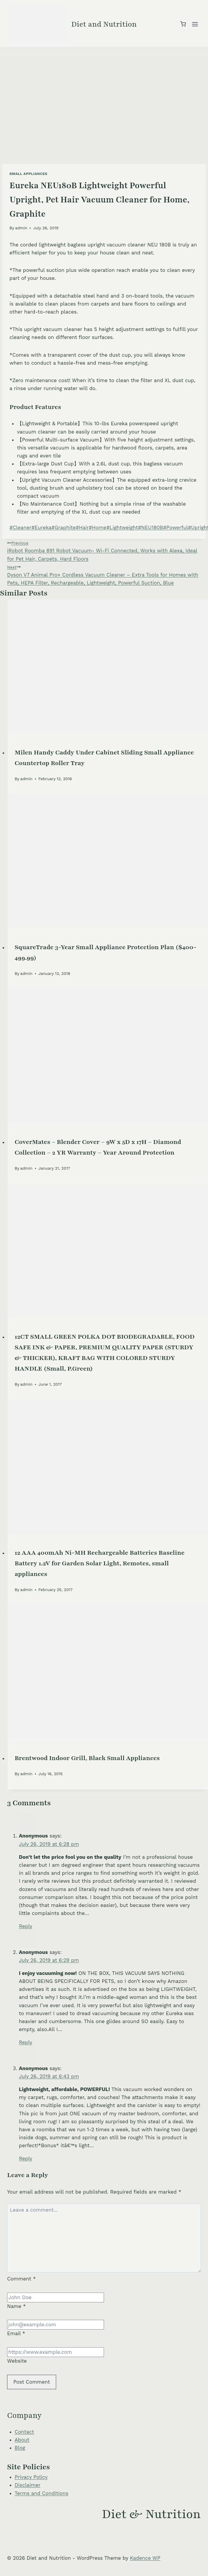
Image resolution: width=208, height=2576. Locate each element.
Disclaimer (27, 2485)
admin (21, 227)
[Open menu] (195, 24)
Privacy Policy (31, 2477)
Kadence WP (145, 2558)
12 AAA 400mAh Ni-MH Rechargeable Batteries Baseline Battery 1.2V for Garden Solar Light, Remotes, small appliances (100, 1563)
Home (97, 527)
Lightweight (122, 527)
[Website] (55, 2352)
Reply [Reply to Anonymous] (25, 1926)
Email (16, 2333)
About (22, 2440)
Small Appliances (28, 174)
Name (16, 2306)
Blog (20, 2448)
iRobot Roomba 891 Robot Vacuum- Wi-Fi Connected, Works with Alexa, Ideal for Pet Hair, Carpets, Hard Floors (104, 550)
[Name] (55, 2297)
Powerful (175, 527)
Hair (82, 527)
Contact (24, 2432)
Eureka (41, 527)
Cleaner (20, 527)
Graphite (63, 527)
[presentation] (108, 666)
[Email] (55, 2325)
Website (17, 2361)
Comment (21, 2279)
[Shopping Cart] (183, 24)
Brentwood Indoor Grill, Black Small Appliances (87, 1758)
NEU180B (150, 527)
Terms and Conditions (42, 2493)
